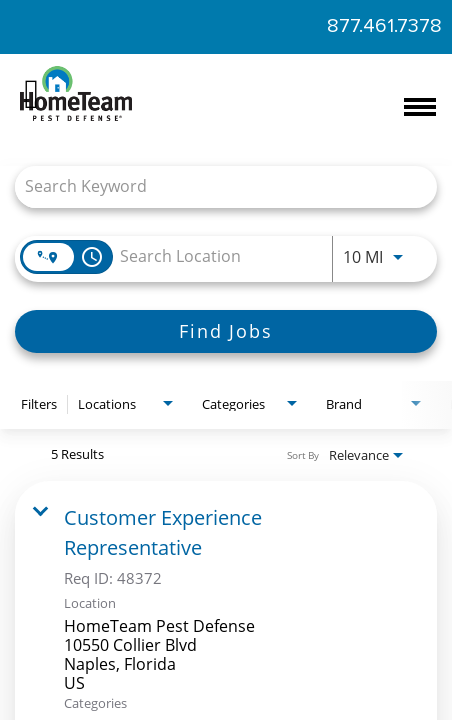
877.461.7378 (384, 26)
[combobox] (216, 186)
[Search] (226, 331)
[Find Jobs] (226, 331)
